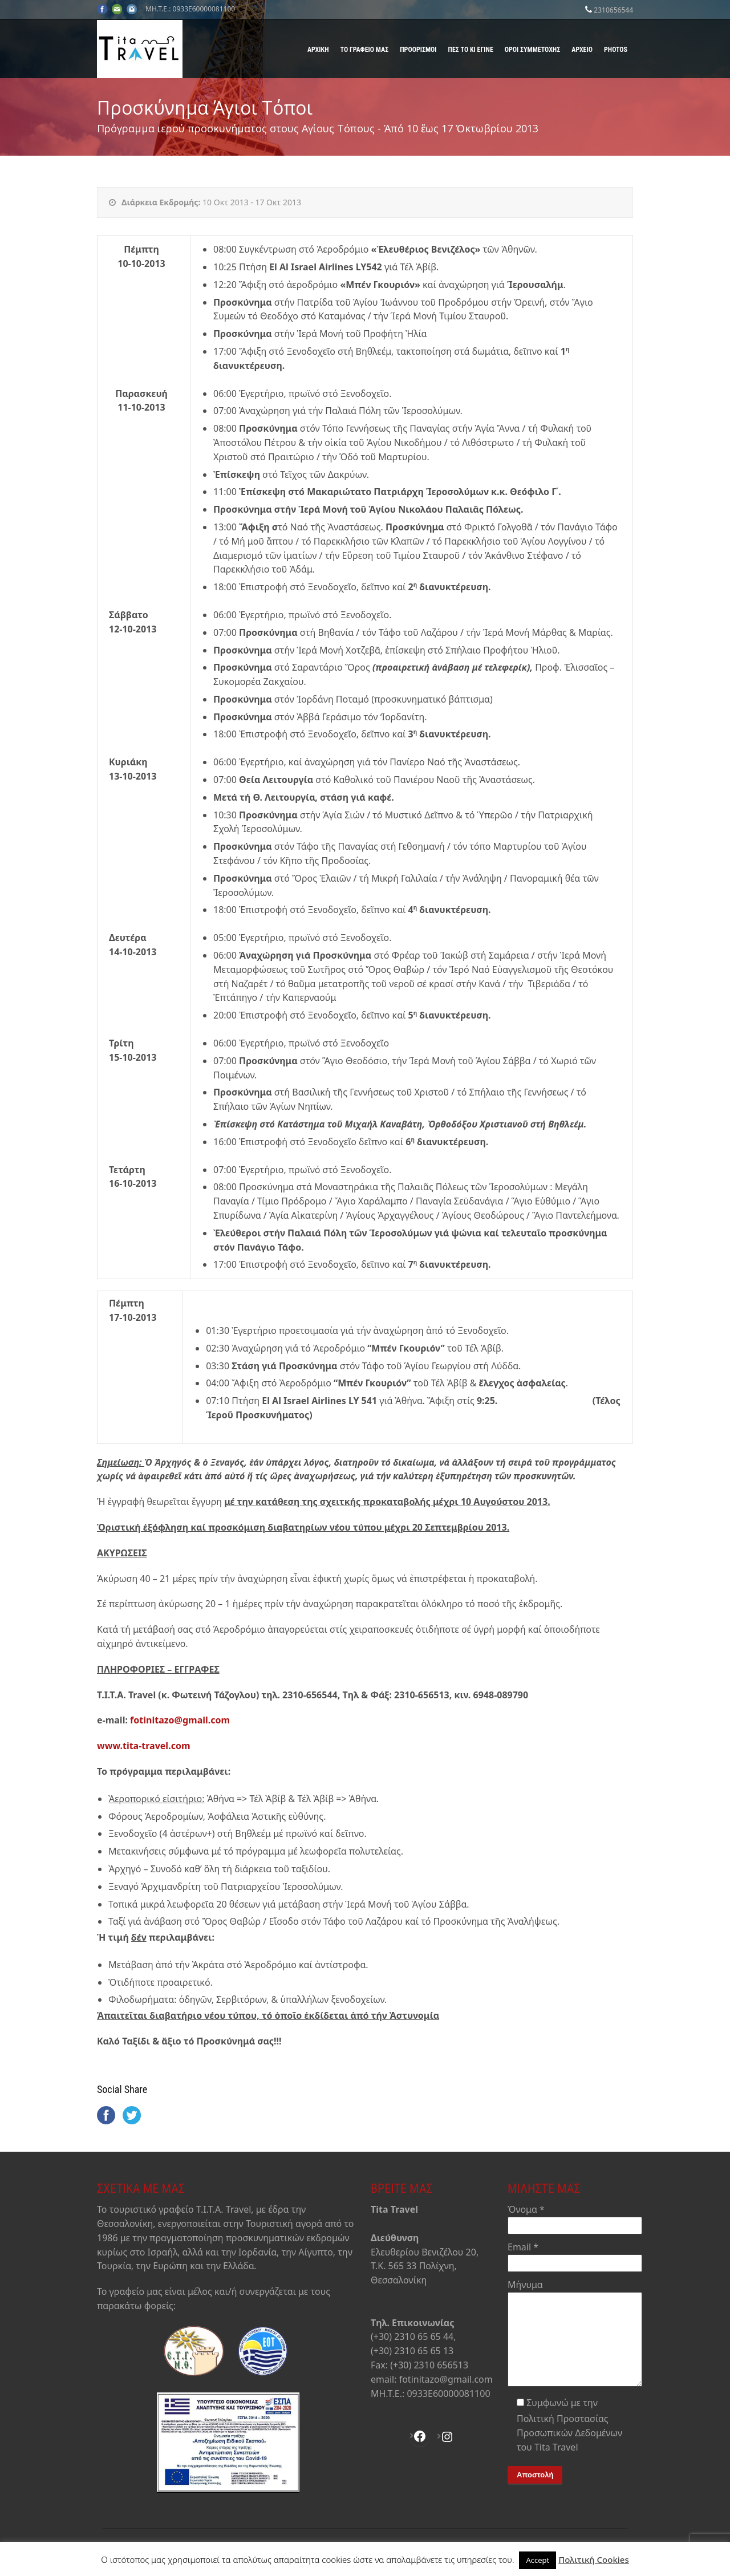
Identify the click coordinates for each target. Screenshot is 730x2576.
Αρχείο (582, 50)
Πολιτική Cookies (593, 2559)
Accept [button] (537, 2560)
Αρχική (318, 50)
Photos (615, 50)
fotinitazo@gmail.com (180, 1720)
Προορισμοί (418, 50)
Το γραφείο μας (364, 50)
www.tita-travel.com (143, 1745)
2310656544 (613, 10)
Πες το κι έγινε (470, 50)
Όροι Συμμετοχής (532, 50)
